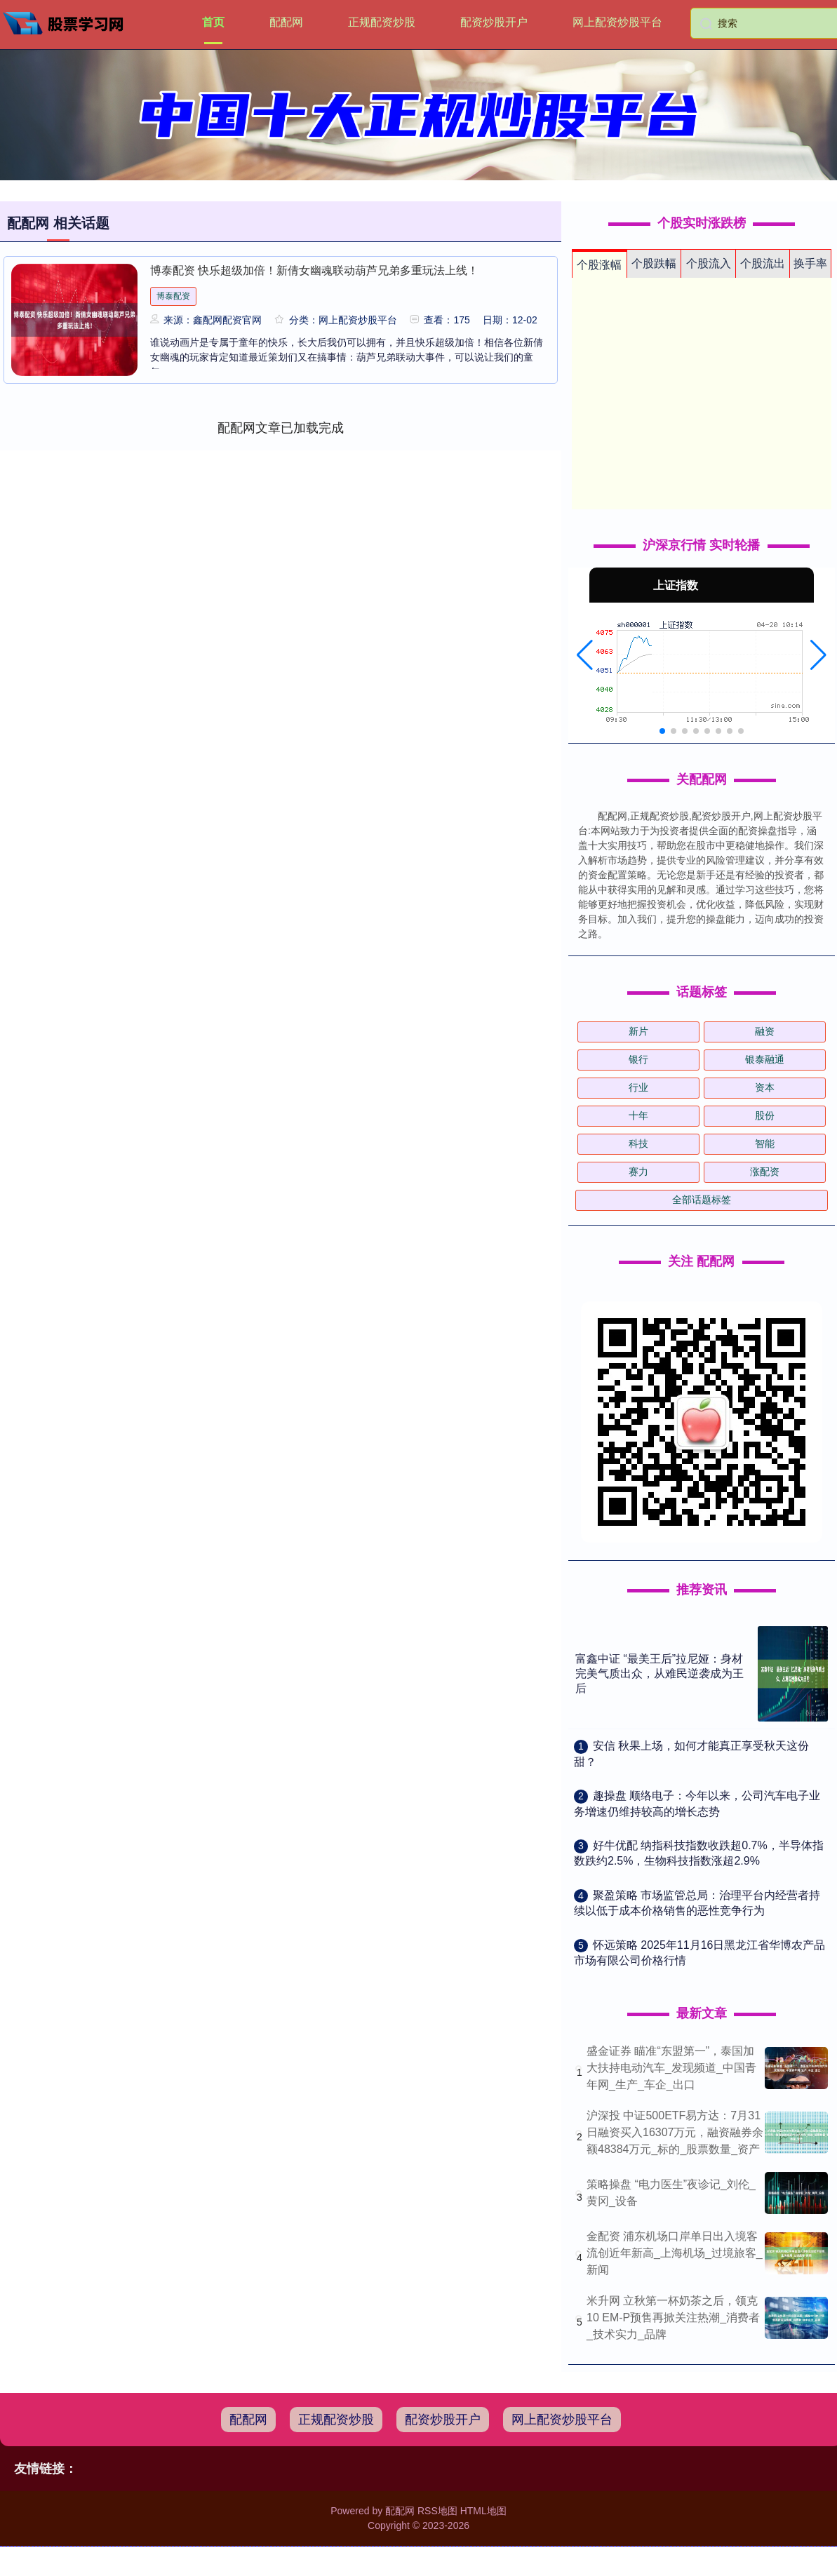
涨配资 (764, 1171)
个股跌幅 (653, 263)
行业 (638, 1087)
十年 (638, 1115)
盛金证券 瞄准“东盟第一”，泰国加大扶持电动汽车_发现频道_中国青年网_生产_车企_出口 (671, 2068)
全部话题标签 (701, 1199)
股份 (765, 1115)
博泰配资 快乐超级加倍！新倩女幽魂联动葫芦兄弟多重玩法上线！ (314, 270)
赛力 (638, 1171)
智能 (765, 1143)
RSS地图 (437, 2510)
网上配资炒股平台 (617, 22)
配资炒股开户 (494, 22)
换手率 (810, 263)
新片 (638, 1031)
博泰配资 (173, 296)
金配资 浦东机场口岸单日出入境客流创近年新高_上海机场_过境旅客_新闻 (675, 2253)
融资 (765, 1031)
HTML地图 (483, 2510)
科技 (638, 1143)
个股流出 (762, 263)
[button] (584, 655)
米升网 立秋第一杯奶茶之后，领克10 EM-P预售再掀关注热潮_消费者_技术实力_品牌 (673, 2317)
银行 (638, 1059)
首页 (213, 22)
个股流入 (708, 263)
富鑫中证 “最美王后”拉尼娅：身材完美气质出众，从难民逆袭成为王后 (659, 1673)
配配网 (286, 22)
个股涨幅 (599, 265)
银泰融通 (764, 1059)
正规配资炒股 (381, 22)
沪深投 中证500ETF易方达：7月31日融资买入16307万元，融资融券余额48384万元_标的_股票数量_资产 (675, 2132)
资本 (765, 1087)
